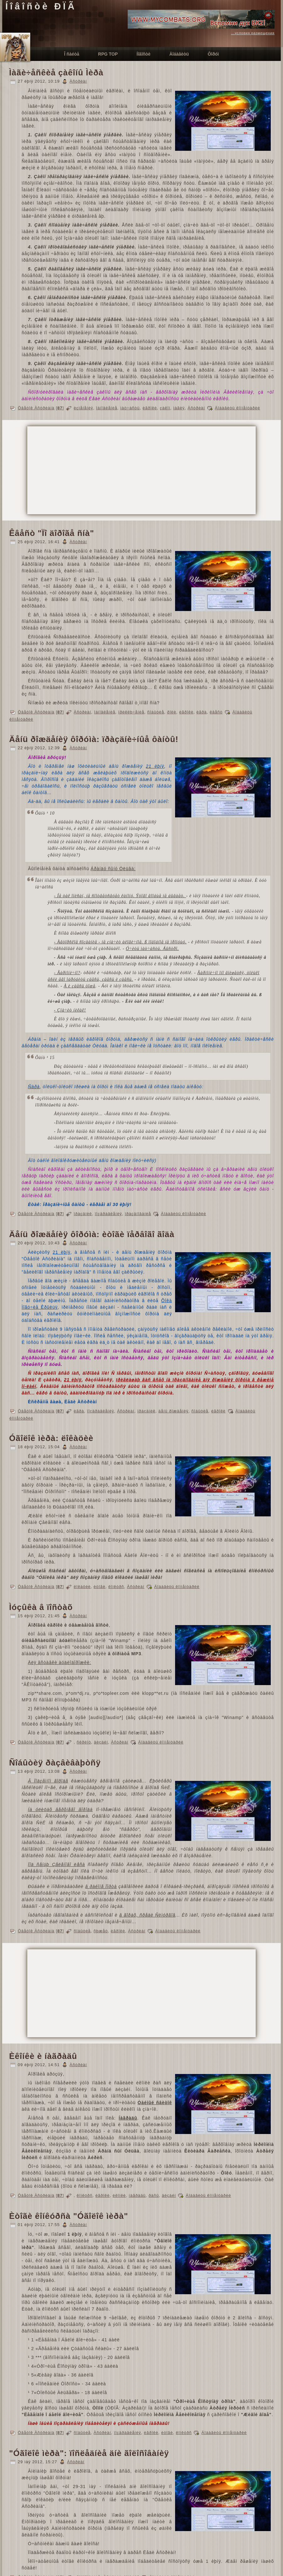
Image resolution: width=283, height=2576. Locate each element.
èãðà (201, 712)
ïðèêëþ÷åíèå (131, 712)
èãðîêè (150, 408)
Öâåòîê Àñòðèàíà (36, 408)
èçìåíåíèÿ (83, 408)
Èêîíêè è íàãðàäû (43, 2056)
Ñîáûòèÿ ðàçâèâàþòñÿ (55, 1762)
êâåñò (216, 712)
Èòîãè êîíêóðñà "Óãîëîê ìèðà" (68, 2216)
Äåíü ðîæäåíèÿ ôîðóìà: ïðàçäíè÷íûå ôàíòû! (94, 739)
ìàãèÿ (179, 408)
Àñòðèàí (78, 81)
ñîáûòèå (155, 712)
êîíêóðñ (116, 1586)
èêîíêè (119, 2195)
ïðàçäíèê (83, 1213)
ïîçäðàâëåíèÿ (108, 1213)
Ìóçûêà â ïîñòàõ (41, 1607)
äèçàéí (101, 1742)
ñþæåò (100, 1931)
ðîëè (171, 712)
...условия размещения (253, 33)
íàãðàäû (137, 2195)
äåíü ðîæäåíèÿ (173, 1411)
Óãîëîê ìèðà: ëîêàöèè (51, 1438)
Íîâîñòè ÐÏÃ (41, 6)
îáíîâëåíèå (106, 408)
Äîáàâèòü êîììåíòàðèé (237, 408)
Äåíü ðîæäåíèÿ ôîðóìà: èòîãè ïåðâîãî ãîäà (91, 1234)
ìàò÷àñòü (130, 408)
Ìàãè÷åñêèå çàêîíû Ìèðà (56, 72)
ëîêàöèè (82, 1586)
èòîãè (99, 1586)
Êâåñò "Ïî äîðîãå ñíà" (51, 533)
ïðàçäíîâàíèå (138, 1213)
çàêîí (165, 408)
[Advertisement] (122, 470)
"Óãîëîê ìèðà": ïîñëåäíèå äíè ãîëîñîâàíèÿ (89, 2453)
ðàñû (154, 2195)
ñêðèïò (84, 1742)
